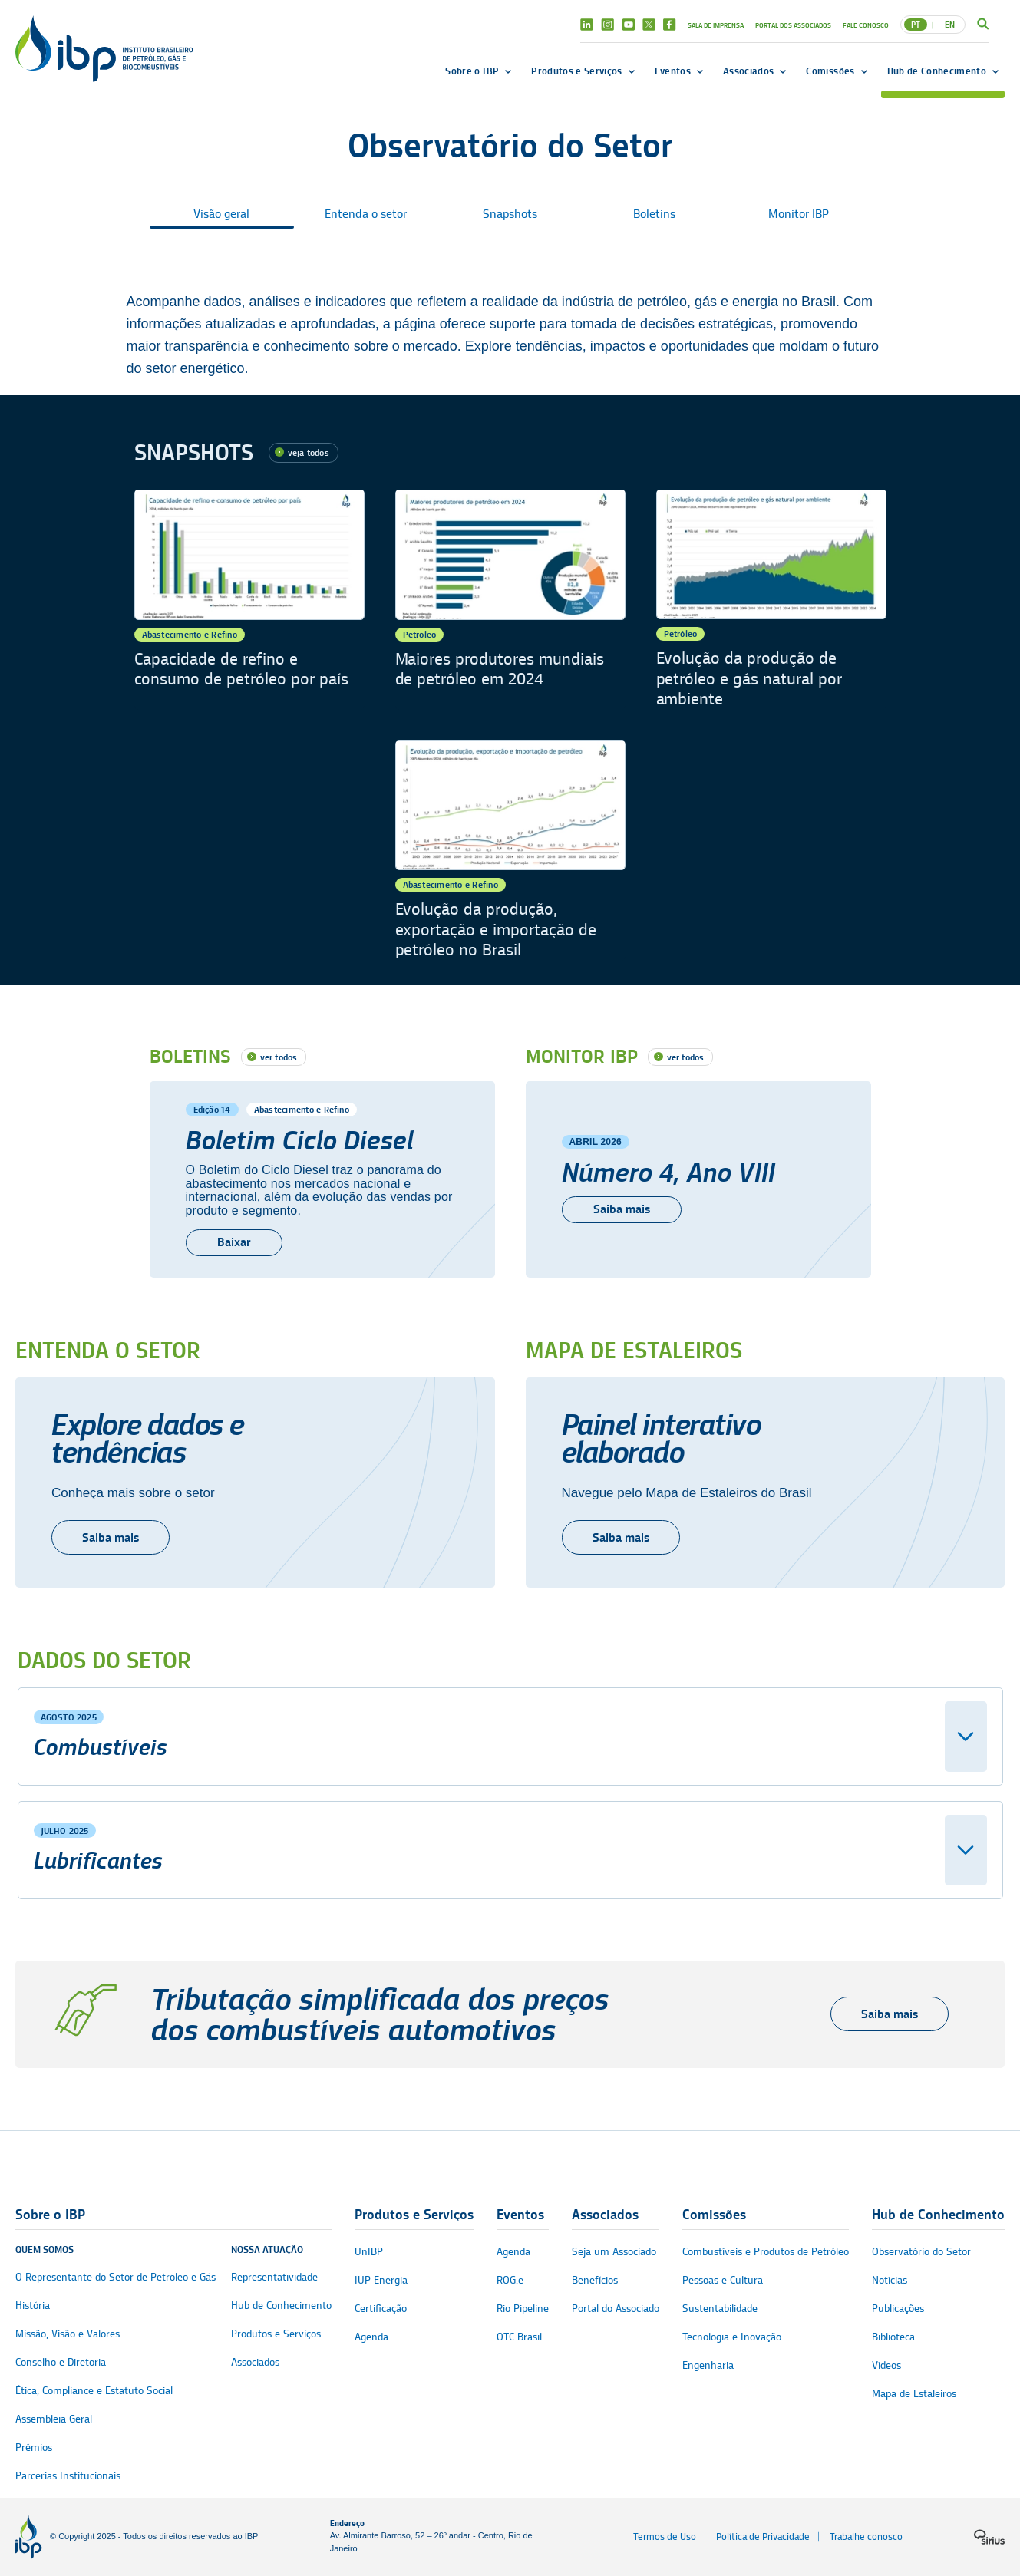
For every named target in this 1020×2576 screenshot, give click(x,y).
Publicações (898, 2308)
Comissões (830, 70)
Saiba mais (110, 1537)
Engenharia (708, 2365)
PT (915, 24)
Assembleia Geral (53, 2419)
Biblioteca (893, 2336)
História (32, 2305)
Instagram (607, 24)
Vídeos (886, 2365)
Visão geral (221, 214)
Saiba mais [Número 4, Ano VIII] (621, 1209)
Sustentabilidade (720, 2308)
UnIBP (369, 2251)
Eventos (673, 70)
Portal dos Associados (793, 25)
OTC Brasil (519, 2336)
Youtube (628, 24)
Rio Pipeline (523, 2308)
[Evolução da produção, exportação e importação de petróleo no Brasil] (510, 850)
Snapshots (510, 214)
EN (950, 24)
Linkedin (586, 24)
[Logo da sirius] (989, 2537)
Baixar (234, 1242)
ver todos (279, 1057)
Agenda (371, 2336)
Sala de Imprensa (716, 25)
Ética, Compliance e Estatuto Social (94, 2390)
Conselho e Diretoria (60, 2362)
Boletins (654, 214)
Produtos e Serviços (576, 70)
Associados (748, 70)
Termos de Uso (664, 2536)
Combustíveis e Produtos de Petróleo (765, 2251)
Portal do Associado (615, 2308)
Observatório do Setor (921, 2251)
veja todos (308, 452)
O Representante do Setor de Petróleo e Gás (115, 2277)
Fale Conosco (866, 25)
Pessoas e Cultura (722, 2280)
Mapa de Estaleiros (914, 2393)
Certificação (381, 2308)
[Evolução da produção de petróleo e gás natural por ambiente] (771, 600)
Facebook (669, 24)
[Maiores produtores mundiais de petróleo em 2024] (510, 600)
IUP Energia (381, 2280)
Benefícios (595, 2280)
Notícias (889, 2280)
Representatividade (274, 2277)
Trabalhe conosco (866, 2536)
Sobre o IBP (472, 70)
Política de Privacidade (763, 2536)
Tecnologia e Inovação (731, 2336)
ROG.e (510, 2280)
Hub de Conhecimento (936, 70)
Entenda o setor (366, 214)
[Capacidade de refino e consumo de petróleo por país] (249, 600)
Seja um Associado (614, 2251)
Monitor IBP (798, 214)
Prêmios (33, 2447)
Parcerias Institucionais (67, 2475)
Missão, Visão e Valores (67, 2333)
